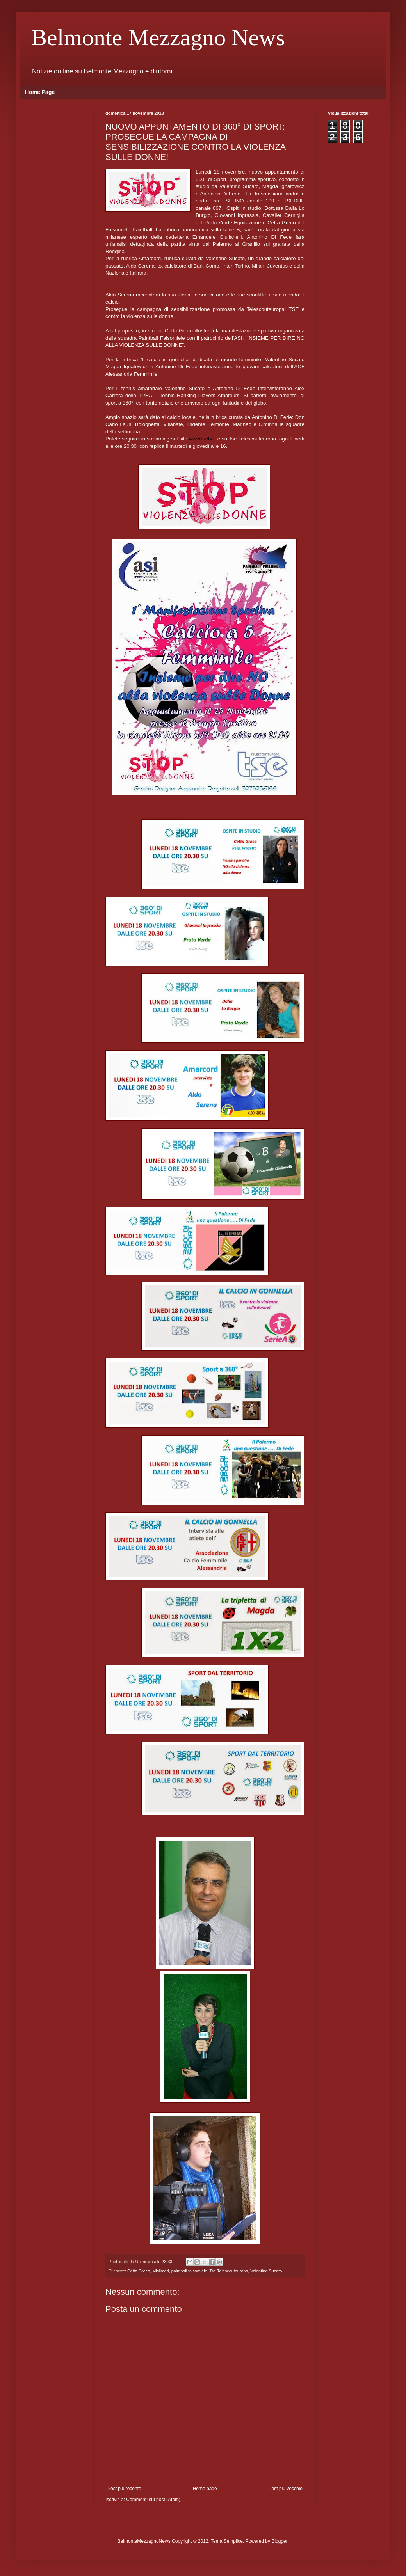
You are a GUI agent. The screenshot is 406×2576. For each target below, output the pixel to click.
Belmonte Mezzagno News (158, 37)
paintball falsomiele (189, 2271)
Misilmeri (160, 2271)
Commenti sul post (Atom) (153, 2499)
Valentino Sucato (266, 2271)
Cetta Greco (138, 2271)
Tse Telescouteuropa (228, 2271)
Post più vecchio (286, 2488)
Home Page (40, 92)
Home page (205, 2488)
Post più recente (124, 2488)
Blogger (279, 2541)
